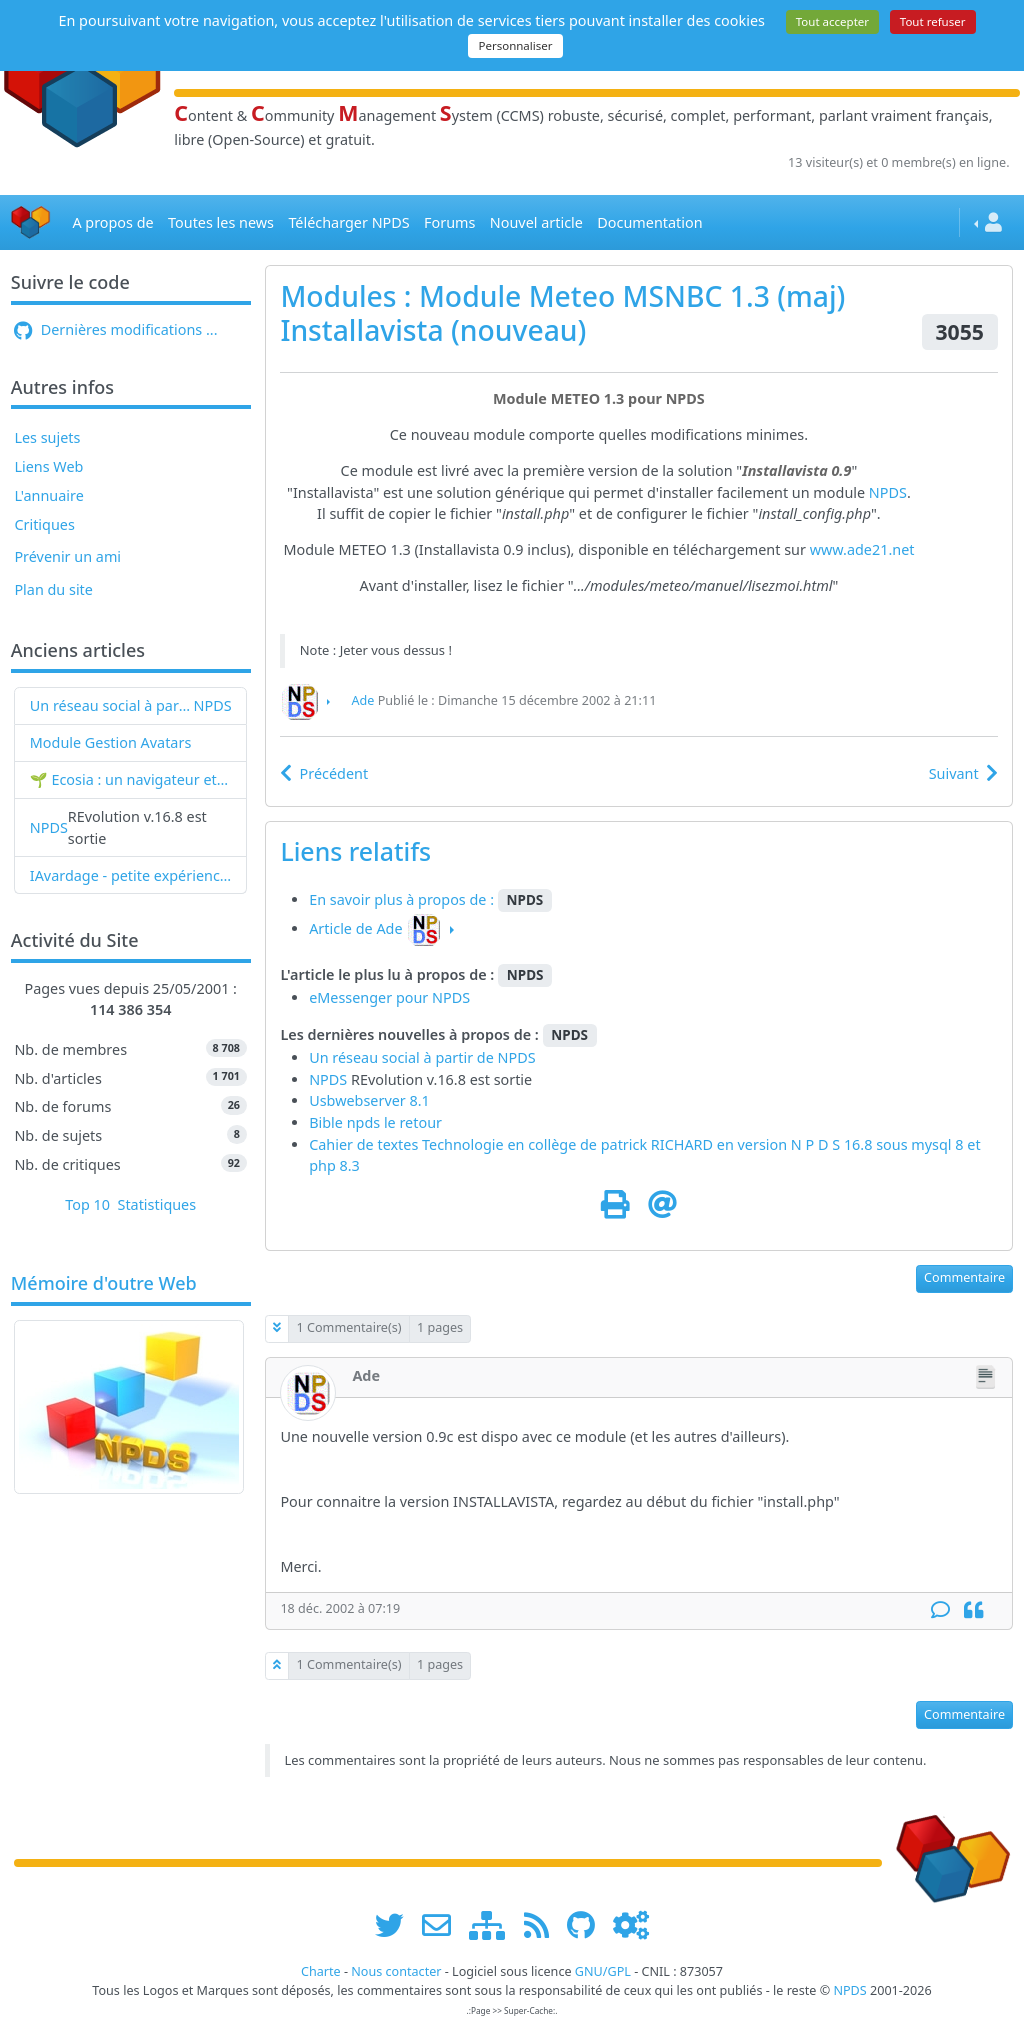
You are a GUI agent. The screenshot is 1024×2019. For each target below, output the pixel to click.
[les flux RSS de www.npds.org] (543, 1925)
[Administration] (631, 1925)
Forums (449, 222)
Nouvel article (536, 222)
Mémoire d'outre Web (104, 1284)
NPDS (213, 705)
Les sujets (47, 437)
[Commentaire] (940, 1610)
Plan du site (53, 589)
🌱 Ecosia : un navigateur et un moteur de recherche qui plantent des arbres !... (131, 779)
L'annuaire (48, 495)
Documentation (649, 222)
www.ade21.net (862, 549)
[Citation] (973, 1610)
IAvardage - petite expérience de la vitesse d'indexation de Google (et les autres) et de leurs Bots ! (131, 875)
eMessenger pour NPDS (389, 997)
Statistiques (157, 1204)
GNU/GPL (603, 1971)
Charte (321, 1971)
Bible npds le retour (375, 1122)
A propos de (112, 222)
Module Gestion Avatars (111, 742)
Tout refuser (933, 21)
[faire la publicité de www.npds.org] (443, 1925)
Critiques (44, 524)
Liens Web (48, 466)
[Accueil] (31, 222)
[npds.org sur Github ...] (588, 1925)
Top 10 (87, 1204)
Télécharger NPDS (348, 222)
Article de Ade (355, 928)
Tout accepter (832, 21)
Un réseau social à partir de (112, 705)
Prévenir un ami (67, 556)
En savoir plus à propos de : (403, 899)
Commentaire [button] (964, 1277)
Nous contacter (396, 1971)
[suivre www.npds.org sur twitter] (396, 1925)
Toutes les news (221, 222)
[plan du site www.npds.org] (494, 1925)
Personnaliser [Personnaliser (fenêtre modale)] (515, 45)
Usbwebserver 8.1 (369, 1100)
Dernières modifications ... (115, 329)
